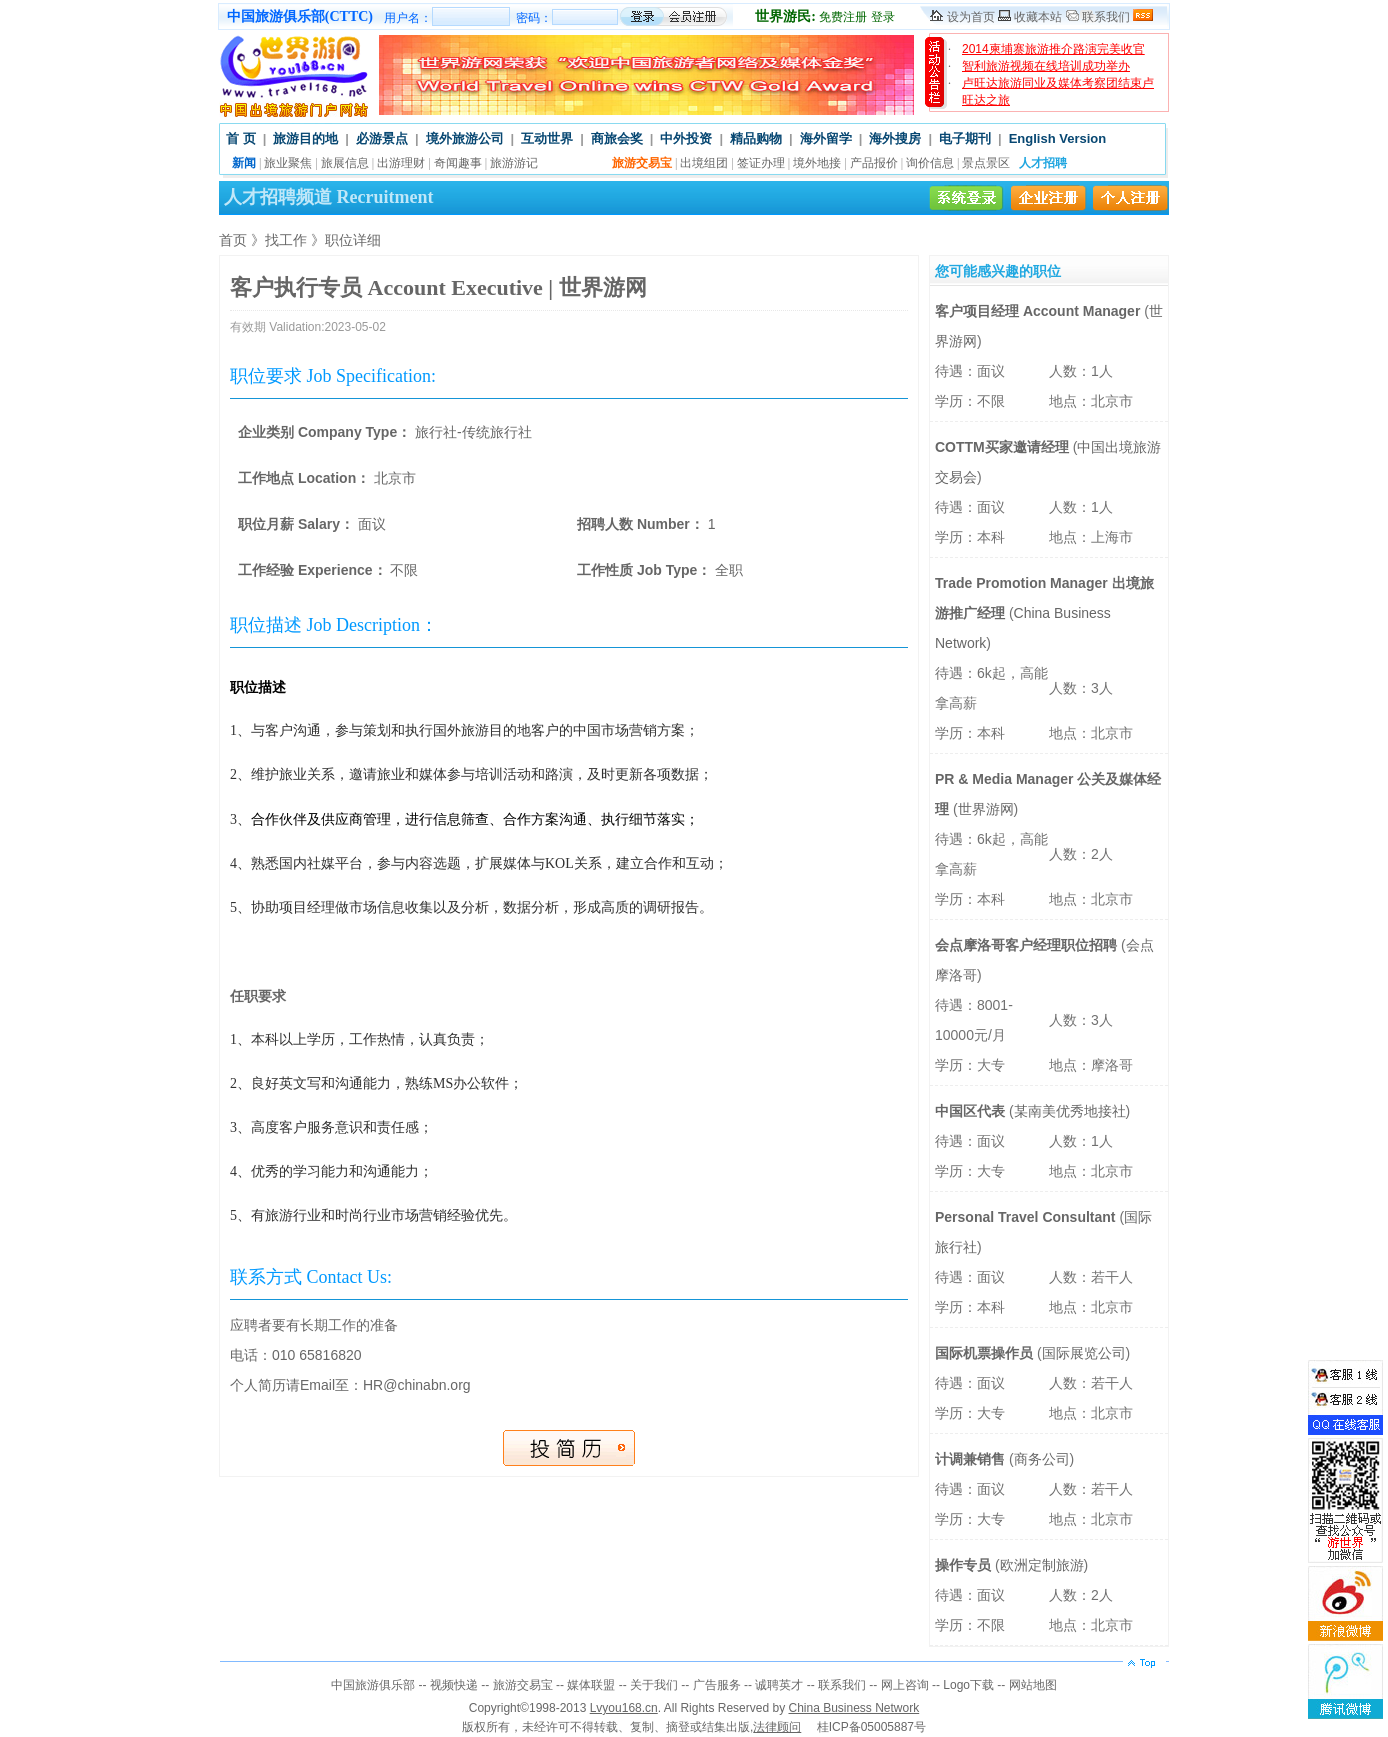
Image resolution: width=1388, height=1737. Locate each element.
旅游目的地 (305, 138)
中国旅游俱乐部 (373, 1685)
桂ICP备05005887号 (871, 1727)
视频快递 (454, 1685)
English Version (1058, 138)
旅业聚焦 (288, 163)
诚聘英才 (779, 1685)
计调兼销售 (972, 1459)
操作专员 (965, 1565)
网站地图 (1033, 1685)
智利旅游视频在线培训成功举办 (1046, 66)
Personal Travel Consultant (1027, 1217)
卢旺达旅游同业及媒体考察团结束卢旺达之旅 (1058, 91)
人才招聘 (1043, 163)
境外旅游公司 (465, 138)
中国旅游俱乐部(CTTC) (300, 16)
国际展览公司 (1084, 1353)
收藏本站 (1038, 17)
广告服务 (717, 1685)
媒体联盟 (591, 1685)
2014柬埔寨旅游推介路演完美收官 (1053, 49)
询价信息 (930, 163)
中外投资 (686, 138)
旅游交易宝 (523, 1685)
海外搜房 (895, 138)
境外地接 (817, 163)
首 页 (241, 138)
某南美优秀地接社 (1070, 1111)
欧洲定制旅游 (1042, 1565)
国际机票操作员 (986, 1353)
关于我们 (654, 1685)
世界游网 (986, 809)
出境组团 (704, 163)
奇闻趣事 (458, 163)
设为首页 (971, 17)
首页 (233, 240)
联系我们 (1106, 17)
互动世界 (547, 138)
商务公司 (1042, 1459)
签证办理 (761, 163)
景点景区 (986, 163)
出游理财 (401, 163)
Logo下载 (968, 1685)
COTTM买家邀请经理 (1004, 447)
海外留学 (826, 138)
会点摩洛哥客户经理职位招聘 (1028, 945)
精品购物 (756, 138)
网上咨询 (905, 1685)
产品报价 (874, 163)
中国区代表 (972, 1111)
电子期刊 (965, 138)
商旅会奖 (617, 138)
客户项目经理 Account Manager (1039, 311)
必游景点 (382, 138)
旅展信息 (345, 163)
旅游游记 (514, 163)
